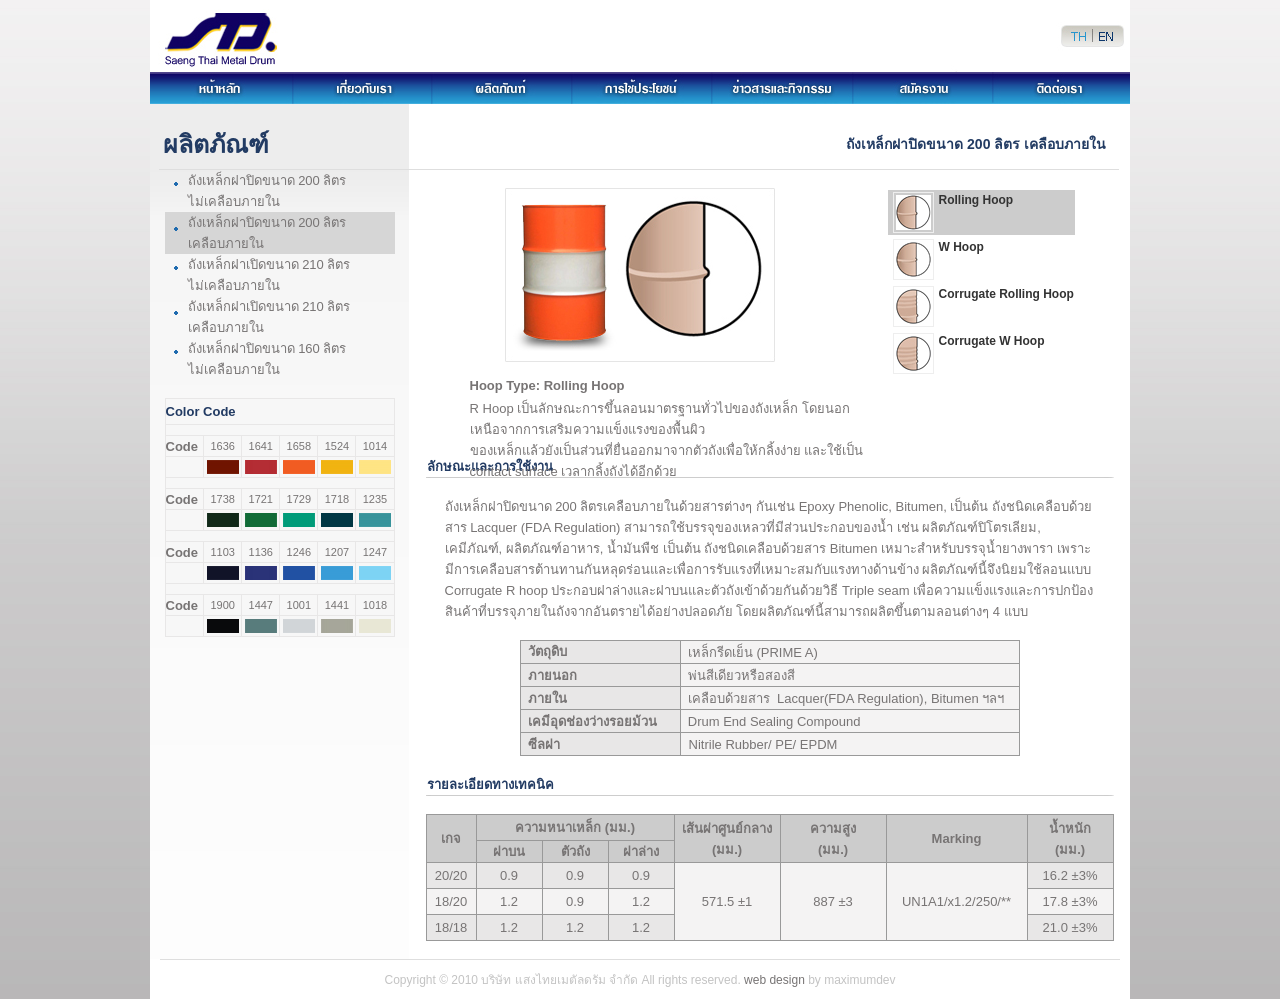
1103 (222, 552)
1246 (299, 552)
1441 (337, 605)
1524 (337, 446)
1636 (222, 446)
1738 (222, 499)
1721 (261, 499)
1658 (299, 446)
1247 (375, 552)
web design (774, 980)
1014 (375, 446)
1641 (261, 446)
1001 (299, 605)
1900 (222, 605)
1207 (337, 552)
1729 (299, 499)
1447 (261, 605)
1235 (375, 499)
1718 (337, 499)
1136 (261, 552)
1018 (375, 605)
